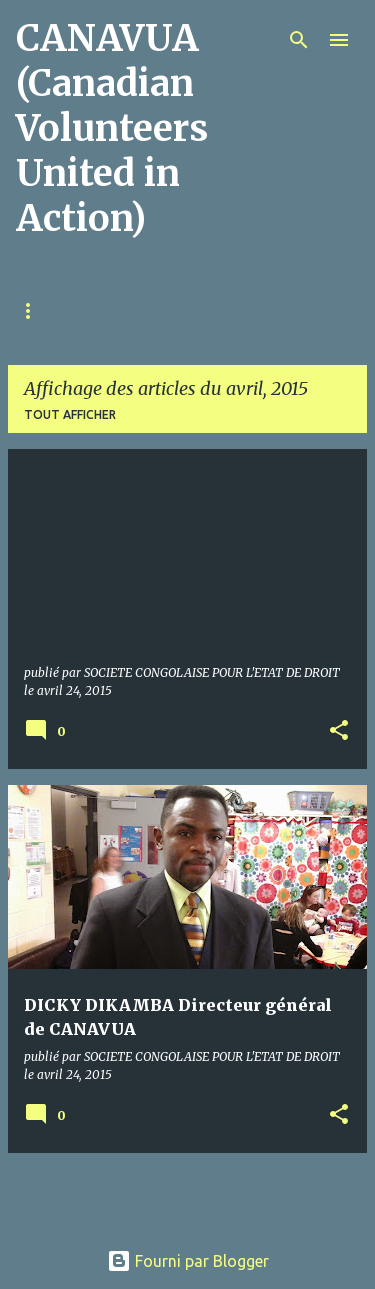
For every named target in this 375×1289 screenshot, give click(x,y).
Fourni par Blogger (188, 1261)
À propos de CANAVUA (171, 310)
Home (35, 310)
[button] (339, 731)
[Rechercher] (299, 40)
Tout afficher (70, 414)
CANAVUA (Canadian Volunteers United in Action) (112, 128)
